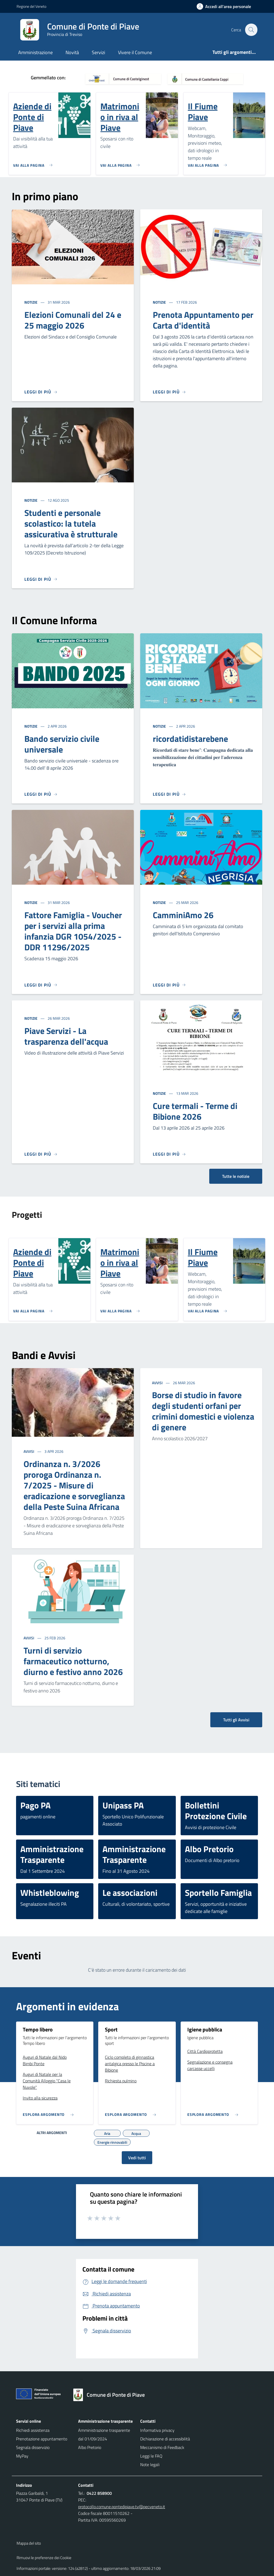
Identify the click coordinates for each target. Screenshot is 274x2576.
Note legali (149, 2464)
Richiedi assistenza (33, 2430)
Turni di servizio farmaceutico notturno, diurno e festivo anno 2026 (73, 1661)
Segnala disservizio (33, 2447)
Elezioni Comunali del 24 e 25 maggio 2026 (72, 320)
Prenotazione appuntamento (41, 2439)
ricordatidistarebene (190, 738)
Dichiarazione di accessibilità (165, 2439)
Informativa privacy (157, 2430)
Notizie (31, 302)
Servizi (98, 52)
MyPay (22, 2456)
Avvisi (29, 1451)
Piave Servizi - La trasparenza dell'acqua (66, 1036)
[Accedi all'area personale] (226, 6)
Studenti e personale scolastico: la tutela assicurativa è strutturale (70, 523)
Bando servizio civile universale (61, 744)
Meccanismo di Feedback (162, 2447)
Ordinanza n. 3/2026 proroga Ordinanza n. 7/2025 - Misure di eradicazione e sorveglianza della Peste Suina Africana (74, 1485)
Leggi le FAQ (151, 2456)
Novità (72, 52)
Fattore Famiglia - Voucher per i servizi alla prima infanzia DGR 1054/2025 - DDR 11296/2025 (73, 931)
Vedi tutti (137, 2157)
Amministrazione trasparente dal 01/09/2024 (104, 2434)
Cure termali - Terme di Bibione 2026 (195, 1111)
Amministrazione (35, 52)
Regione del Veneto (31, 6)
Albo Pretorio (89, 2447)
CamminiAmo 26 (183, 915)
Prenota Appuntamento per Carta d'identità (203, 320)
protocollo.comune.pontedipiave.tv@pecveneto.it (121, 2506)
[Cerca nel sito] (251, 29)
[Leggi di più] (41, 391)
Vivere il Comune (135, 52)
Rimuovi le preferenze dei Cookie (44, 2558)
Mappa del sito (29, 2543)
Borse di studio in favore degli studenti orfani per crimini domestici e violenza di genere (203, 1411)
